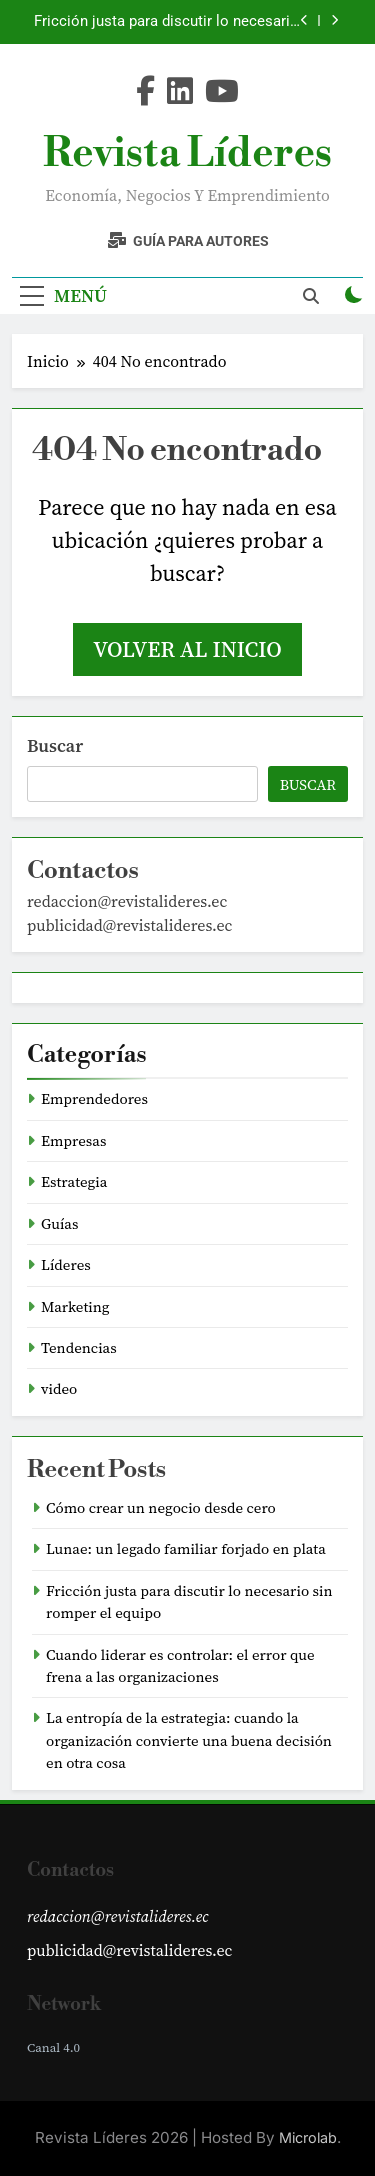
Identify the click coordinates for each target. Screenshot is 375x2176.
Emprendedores (94, 1099)
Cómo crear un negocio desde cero (161, 1508)
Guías (59, 1224)
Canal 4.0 (53, 2047)
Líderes (66, 1265)
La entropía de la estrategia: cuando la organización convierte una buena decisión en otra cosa (189, 1740)
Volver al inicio (187, 649)
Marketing (75, 1307)
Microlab (308, 2137)
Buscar (55, 745)
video (59, 1389)
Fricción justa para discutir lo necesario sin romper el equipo (166, 22)
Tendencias (79, 1348)
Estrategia (74, 1182)
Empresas (73, 1141)
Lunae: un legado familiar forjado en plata (186, 1549)
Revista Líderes (187, 154)
